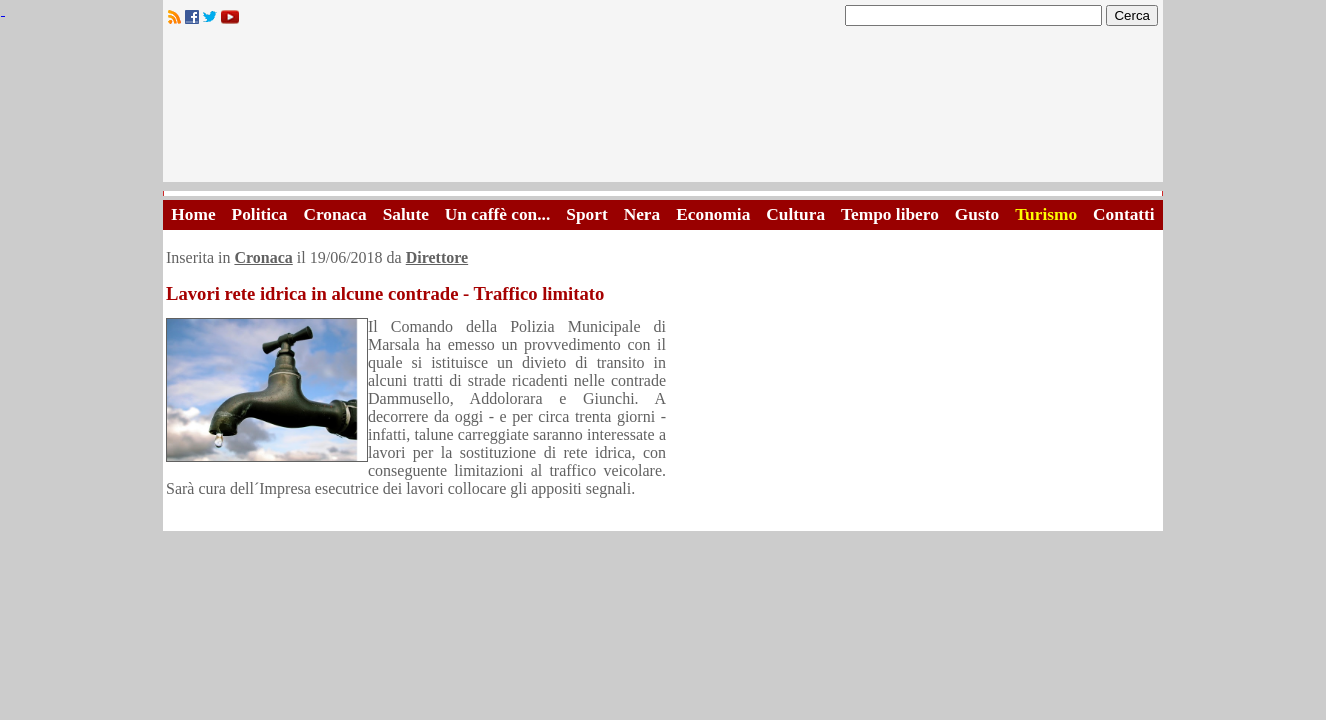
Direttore (437, 257)
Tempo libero (890, 214)
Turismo (1046, 214)
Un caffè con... (497, 214)
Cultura (795, 214)
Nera (642, 214)
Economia (713, 214)
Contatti (1124, 214)
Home (193, 214)
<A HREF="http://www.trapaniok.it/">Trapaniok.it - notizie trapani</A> (663, 109)
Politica (260, 214)
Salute (406, 214)
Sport (586, 214)
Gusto (977, 214)
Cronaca (334, 214)
